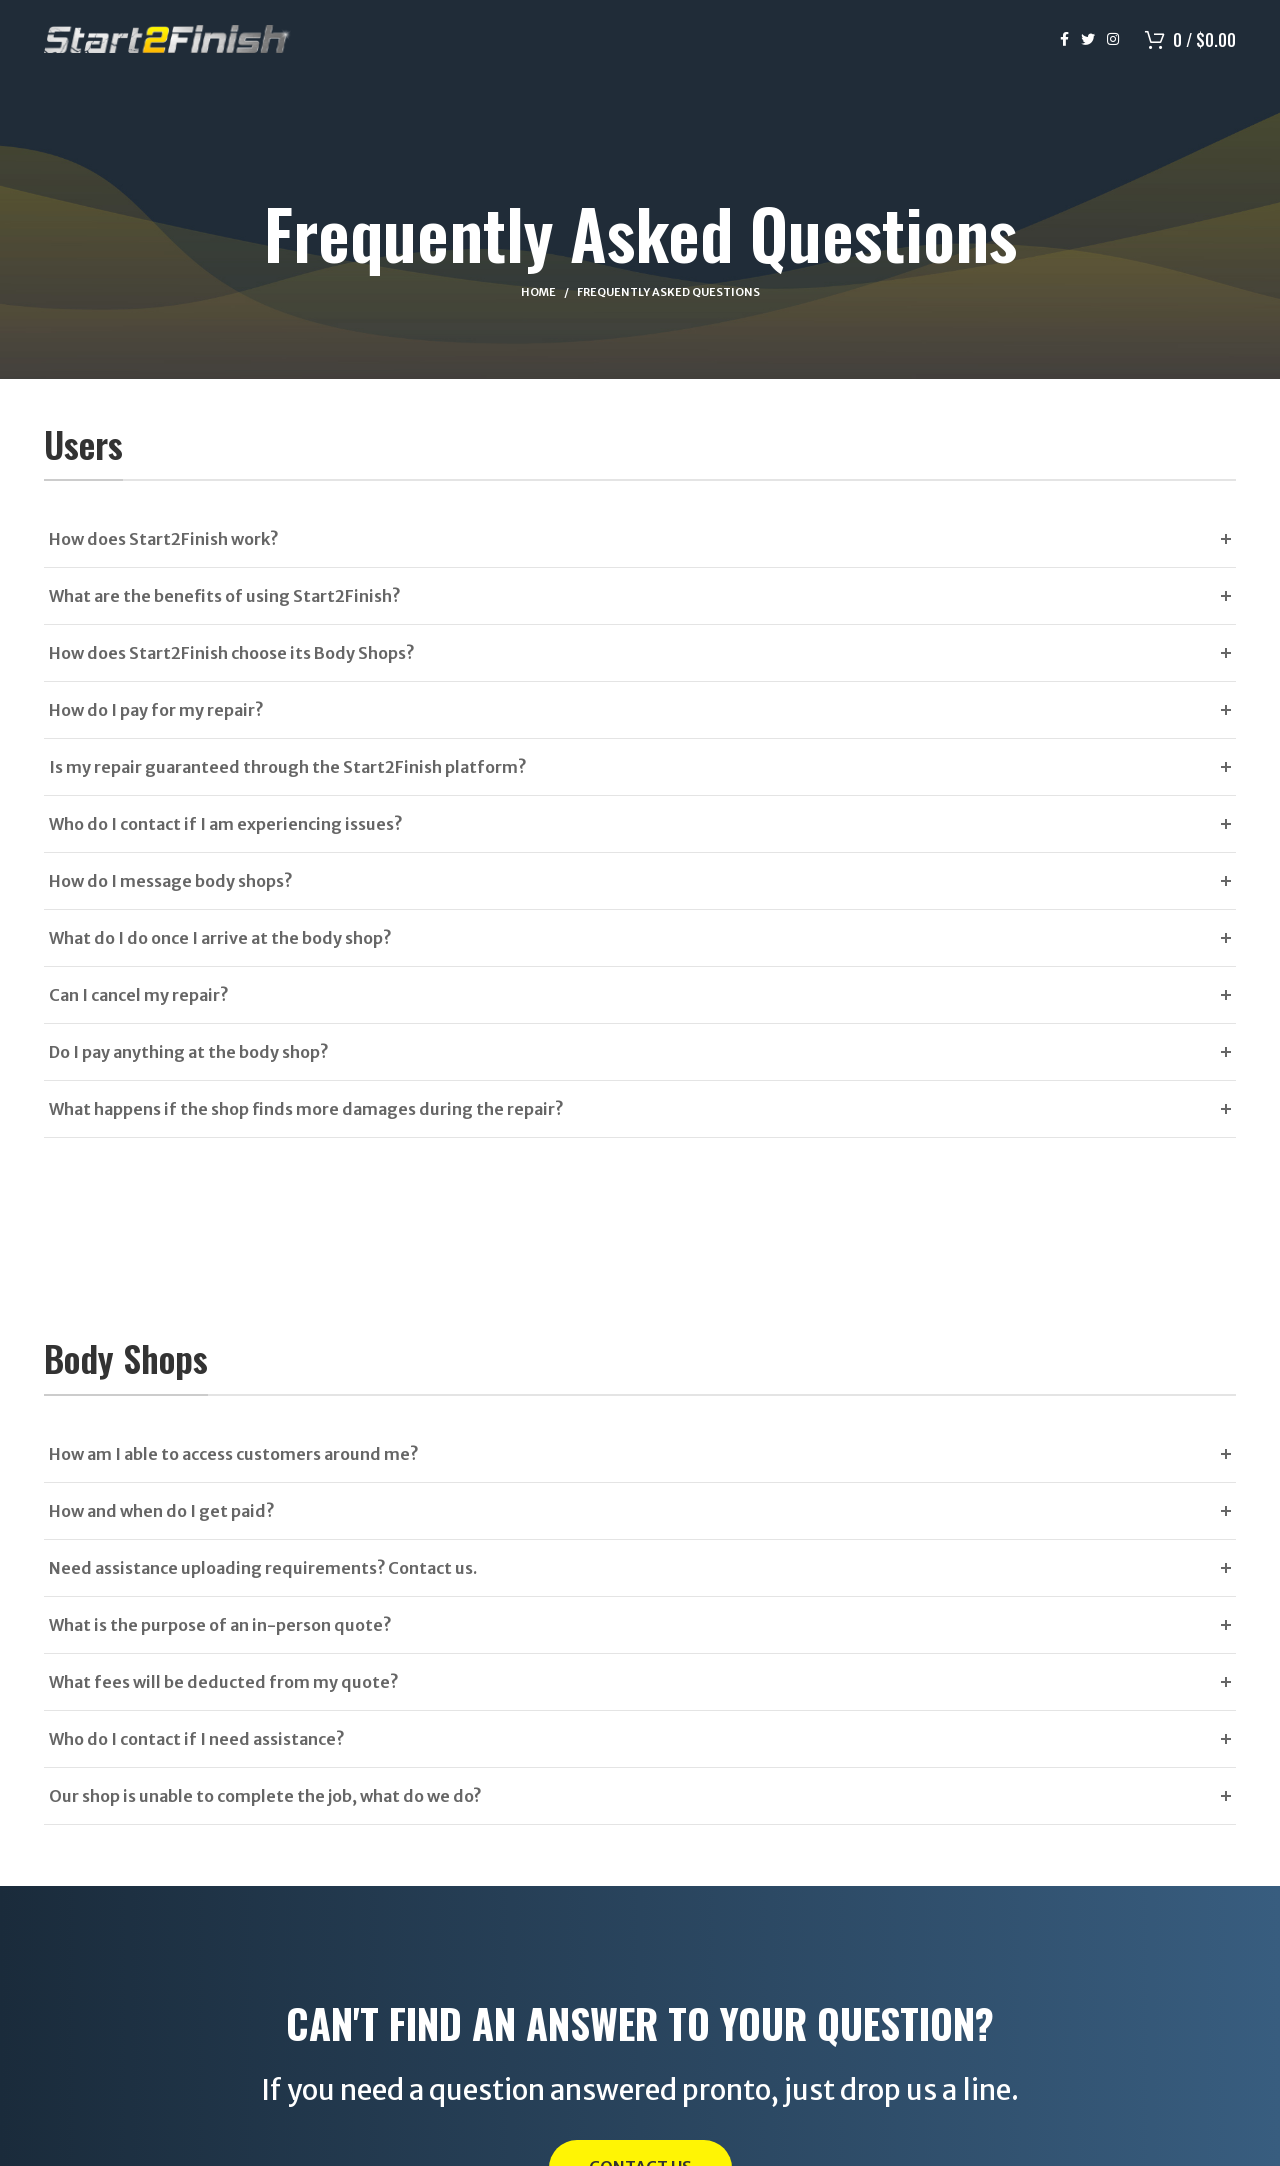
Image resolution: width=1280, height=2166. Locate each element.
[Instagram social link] (1113, 40)
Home (538, 292)
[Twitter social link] (1088, 40)
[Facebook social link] (1064, 40)
